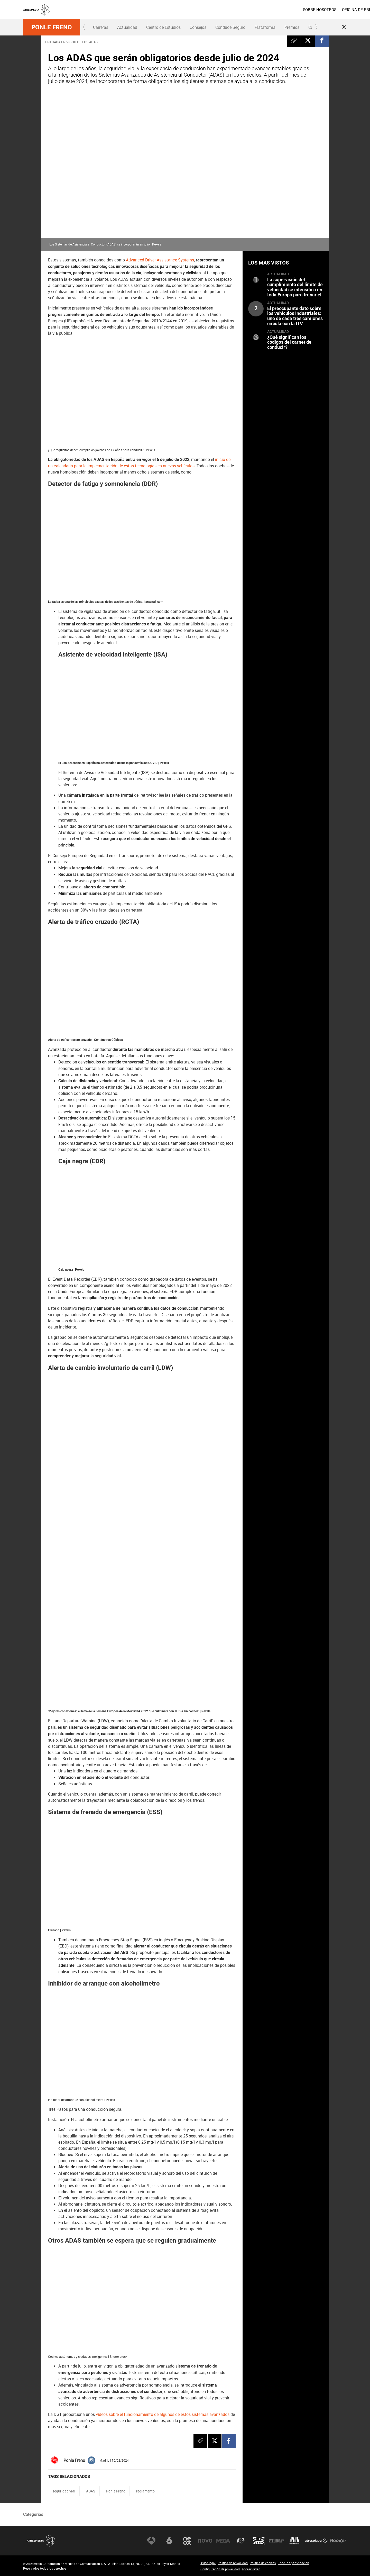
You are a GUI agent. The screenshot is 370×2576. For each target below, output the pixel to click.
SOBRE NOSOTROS (229, 9)
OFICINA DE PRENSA (270, 9)
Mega (223, 2541)
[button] (84, 27)
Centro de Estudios (163, 27)
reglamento (145, 2491)
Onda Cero (258, 2541)
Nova (205, 2541)
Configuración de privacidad (220, 2569)
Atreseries (240, 2541)
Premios (291, 27)
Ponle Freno (51, 27)
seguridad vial (63, 2491)
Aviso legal (208, 2563)
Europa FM (276, 2541)
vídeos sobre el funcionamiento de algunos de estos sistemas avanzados (162, 2414)
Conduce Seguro (230, 27)
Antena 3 (151, 2541)
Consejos (198, 27)
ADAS (90, 2491)
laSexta (169, 2541)
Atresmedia (41, 2540)
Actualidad (127, 27)
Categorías (33, 2514)
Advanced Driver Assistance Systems (160, 260)
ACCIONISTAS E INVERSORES (321, 9)
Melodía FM (294, 2541)
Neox (187, 2541)
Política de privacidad (233, 2563)
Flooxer (338, 2541)
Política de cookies (263, 2563)
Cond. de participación (293, 2563)
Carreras (100, 27)
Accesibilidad (251, 2569)
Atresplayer (316, 2541)
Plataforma (265, 27)
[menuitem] (229, 9)
